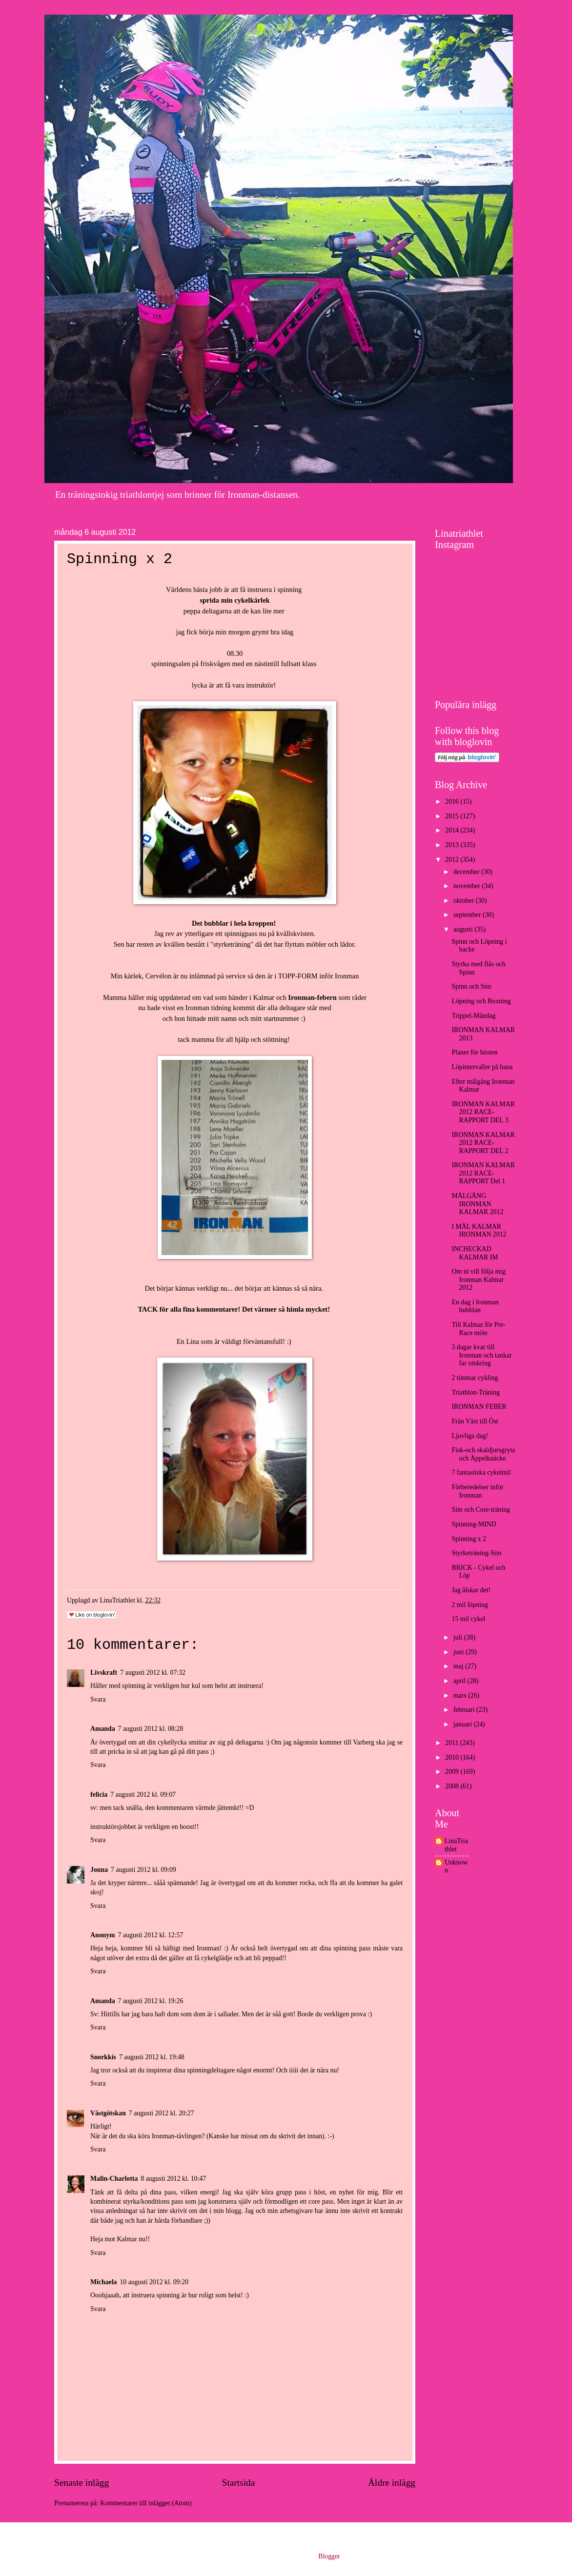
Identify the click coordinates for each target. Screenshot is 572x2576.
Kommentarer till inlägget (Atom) (145, 2503)
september (468, 914)
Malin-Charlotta (114, 2178)
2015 (452, 816)
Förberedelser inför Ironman (477, 1491)
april (460, 1680)
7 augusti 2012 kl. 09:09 (143, 1869)
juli (458, 1637)
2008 (452, 1786)
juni (459, 1652)
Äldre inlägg (391, 2482)
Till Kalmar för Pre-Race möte (478, 1329)
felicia (98, 1794)
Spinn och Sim (471, 986)
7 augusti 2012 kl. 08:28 (151, 1728)
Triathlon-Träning (475, 1392)
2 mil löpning (469, 1604)
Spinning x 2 (468, 1538)
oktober (464, 900)
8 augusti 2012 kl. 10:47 (173, 2178)
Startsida (238, 2482)
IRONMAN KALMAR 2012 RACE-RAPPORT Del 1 (482, 1173)
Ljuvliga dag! (469, 1436)
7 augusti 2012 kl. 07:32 (152, 1672)
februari (464, 1709)
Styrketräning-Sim (476, 1553)
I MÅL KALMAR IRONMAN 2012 (478, 1230)
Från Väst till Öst (474, 1421)
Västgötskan (108, 2113)
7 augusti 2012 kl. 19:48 (151, 2057)
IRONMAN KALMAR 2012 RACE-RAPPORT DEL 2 (482, 1143)
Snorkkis (103, 2057)
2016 (452, 801)
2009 (452, 1771)
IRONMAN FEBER (478, 1406)
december (467, 871)
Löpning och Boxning (481, 1001)
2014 (452, 830)
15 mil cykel (468, 1619)
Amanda (102, 1728)
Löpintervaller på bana (481, 1067)
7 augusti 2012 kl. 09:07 (143, 1794)
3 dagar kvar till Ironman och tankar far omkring (481, 1355)
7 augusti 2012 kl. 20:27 (161, 2113)
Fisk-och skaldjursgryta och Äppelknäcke (483, 1454)
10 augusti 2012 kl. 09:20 (154, 2282)
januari (463, 1724)
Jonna (99, 1869)
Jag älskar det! (470, 1590)
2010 (452, 1757)
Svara (97, 1699)
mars (460, 1695)
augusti (463, 929)
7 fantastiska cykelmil (481, 1472)
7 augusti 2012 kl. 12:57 (151, 1935)
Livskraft (103, 1672)
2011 (452, 1742)
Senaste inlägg (81, 2482)
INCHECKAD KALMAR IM (474, 1253)
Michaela (103, 2282)
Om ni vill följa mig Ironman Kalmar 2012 (478, 1279)
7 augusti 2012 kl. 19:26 (151, 2001)
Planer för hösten (474, 1052)
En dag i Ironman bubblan (474, 1306)
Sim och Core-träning (480, 1509)
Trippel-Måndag (473, 1015)
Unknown (456, 1866)
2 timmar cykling (474, 1377)
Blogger (329, 2556)
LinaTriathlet (456, 1845)
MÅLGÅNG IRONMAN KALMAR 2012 (477, 1204)
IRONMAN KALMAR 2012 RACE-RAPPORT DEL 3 (482, 1112)
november (467, 886)
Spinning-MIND (473, 1524)
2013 (452, 845)
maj (459, 1666)
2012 (452, 859)
